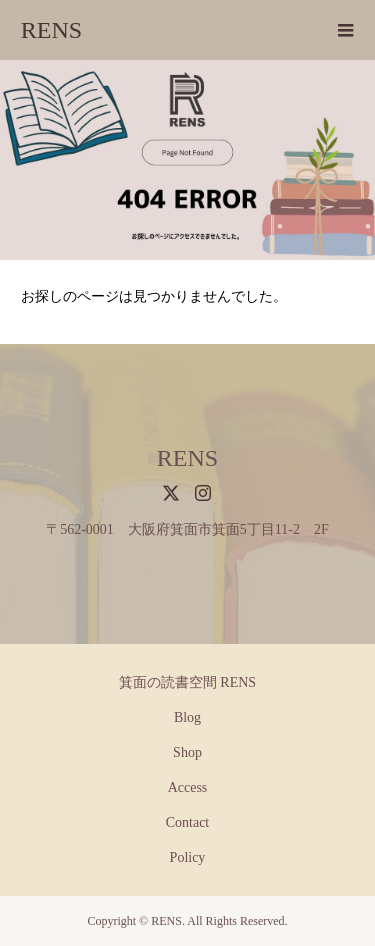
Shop (187, 752)
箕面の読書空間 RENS (187, 682)
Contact (188, 822)
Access (188, 787)
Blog (187, 717)
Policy (188, 857)
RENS (51, 30)
